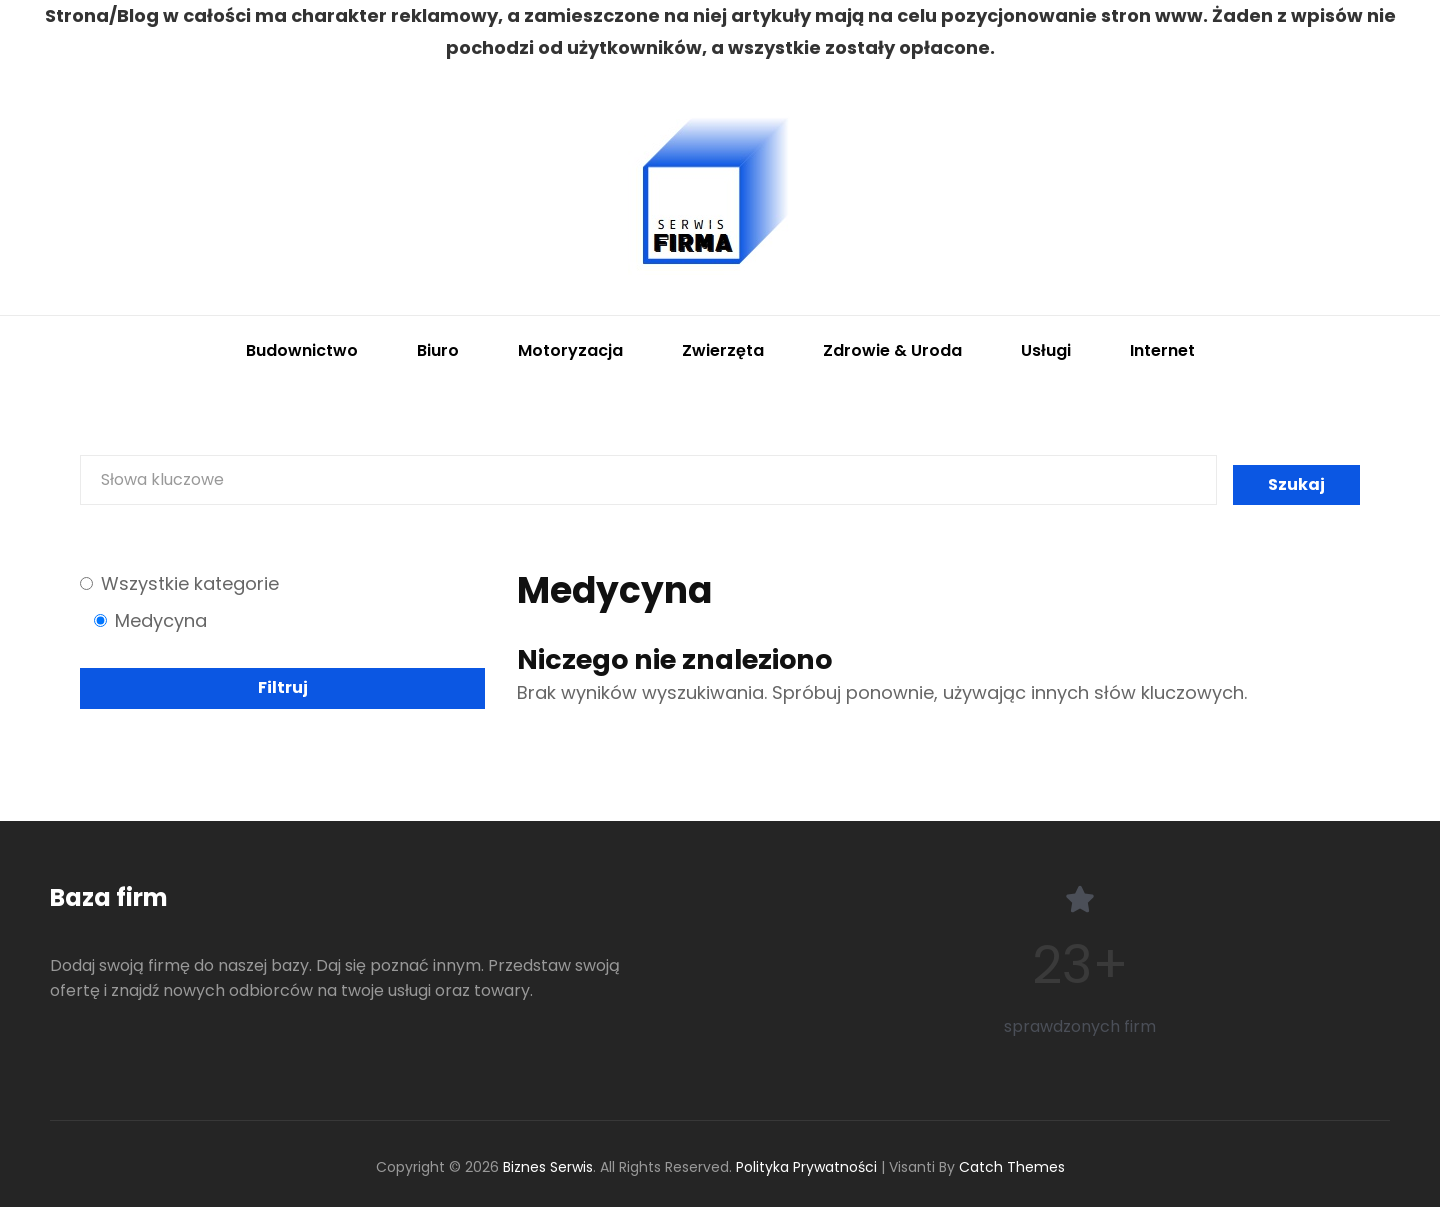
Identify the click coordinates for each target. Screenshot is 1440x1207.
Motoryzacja (570, 350)
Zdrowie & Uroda (892, 350)
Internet (1162, 350)
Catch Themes (1012, 1167)
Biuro (438, 350)
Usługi (1046, 350)
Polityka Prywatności (806, 1167)
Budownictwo (302, 350)
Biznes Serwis (548, 1167)
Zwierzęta (723, 350)
